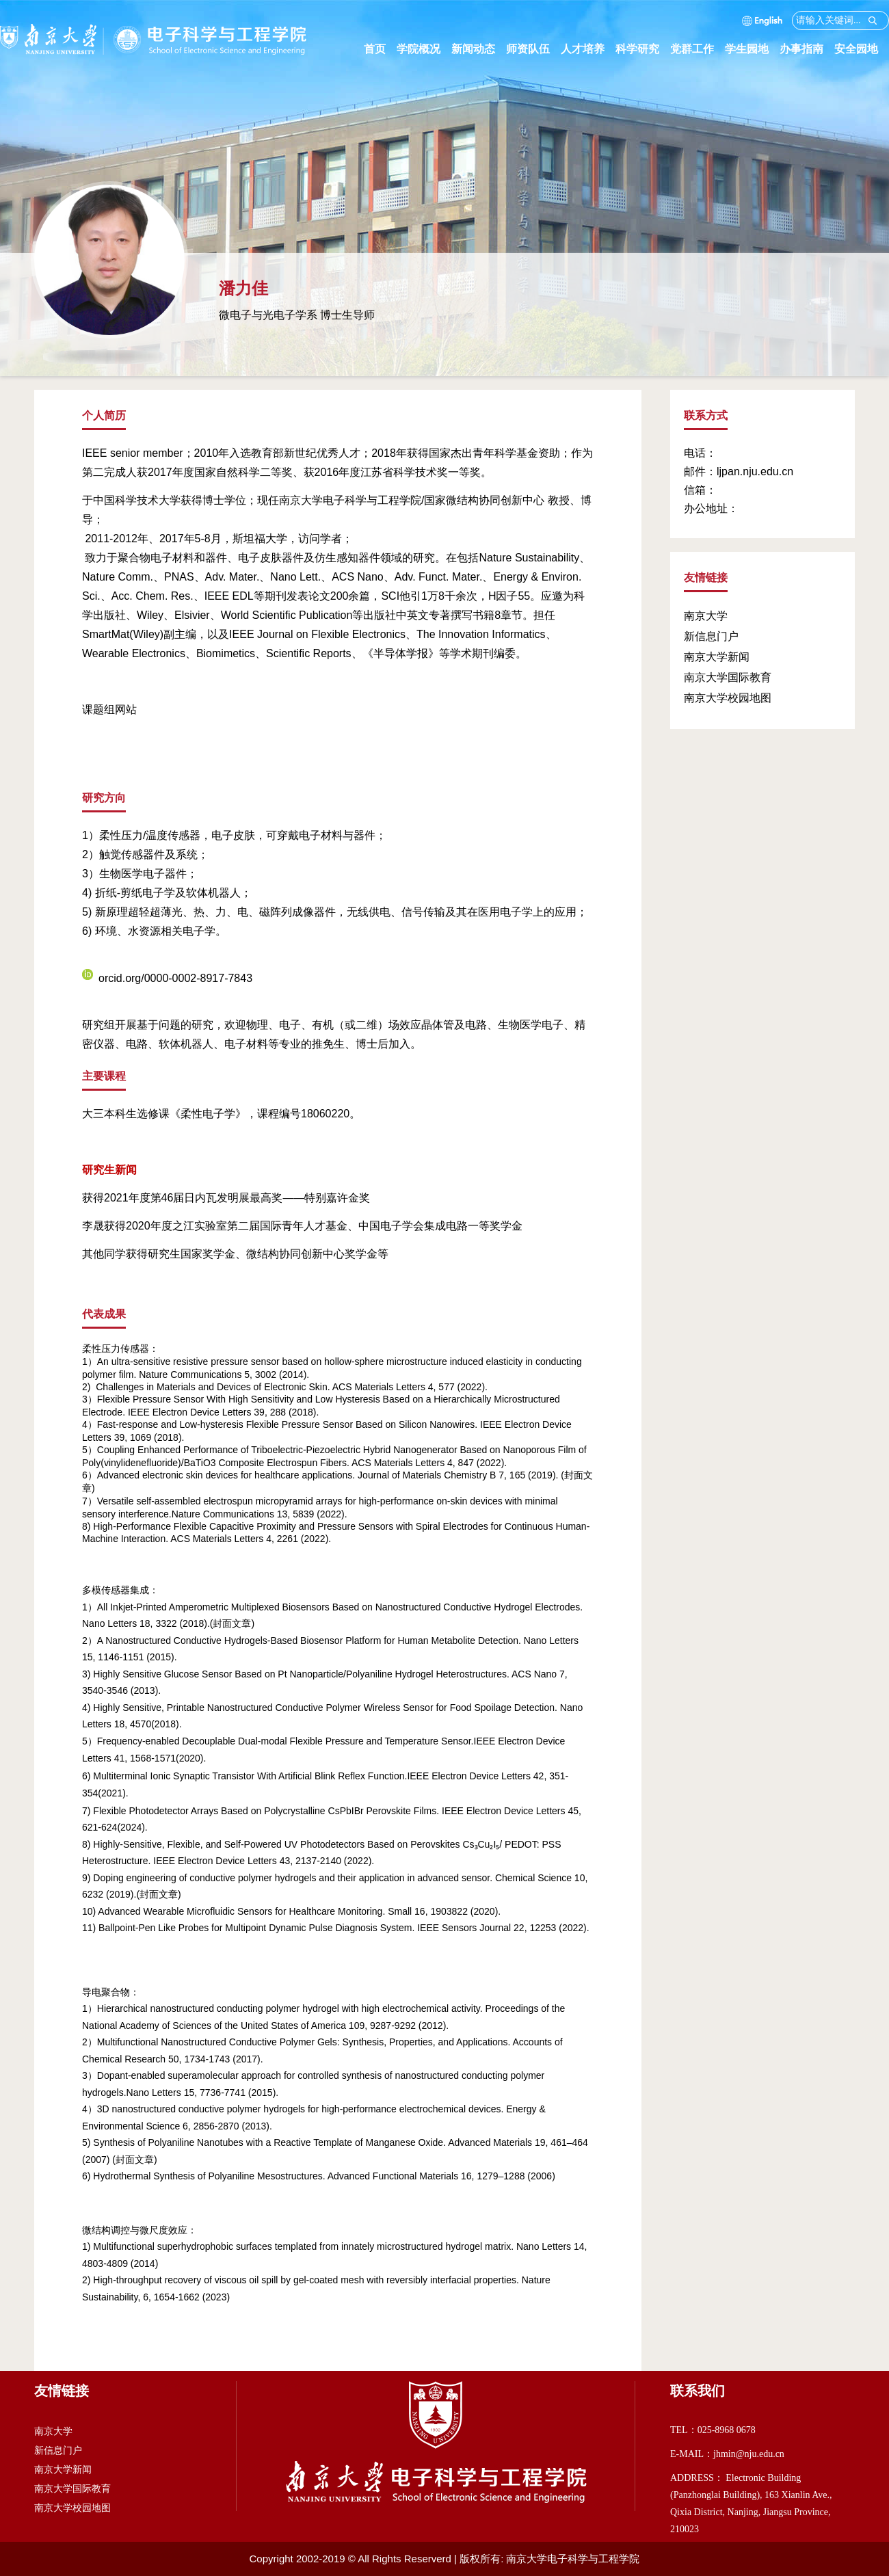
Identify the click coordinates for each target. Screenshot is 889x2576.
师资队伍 (533, 49)
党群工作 (697, 49)
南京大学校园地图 (727, 698)
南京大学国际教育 (727, 677)
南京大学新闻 (716, 657)
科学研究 (642, 49)
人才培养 (588, 49)
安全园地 (861, 49)
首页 (375, 49)
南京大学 (706, 616)
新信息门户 (711, 636)
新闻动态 (478, 49)
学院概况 (424, 49)
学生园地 (752, 49)
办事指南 (807, 49)
